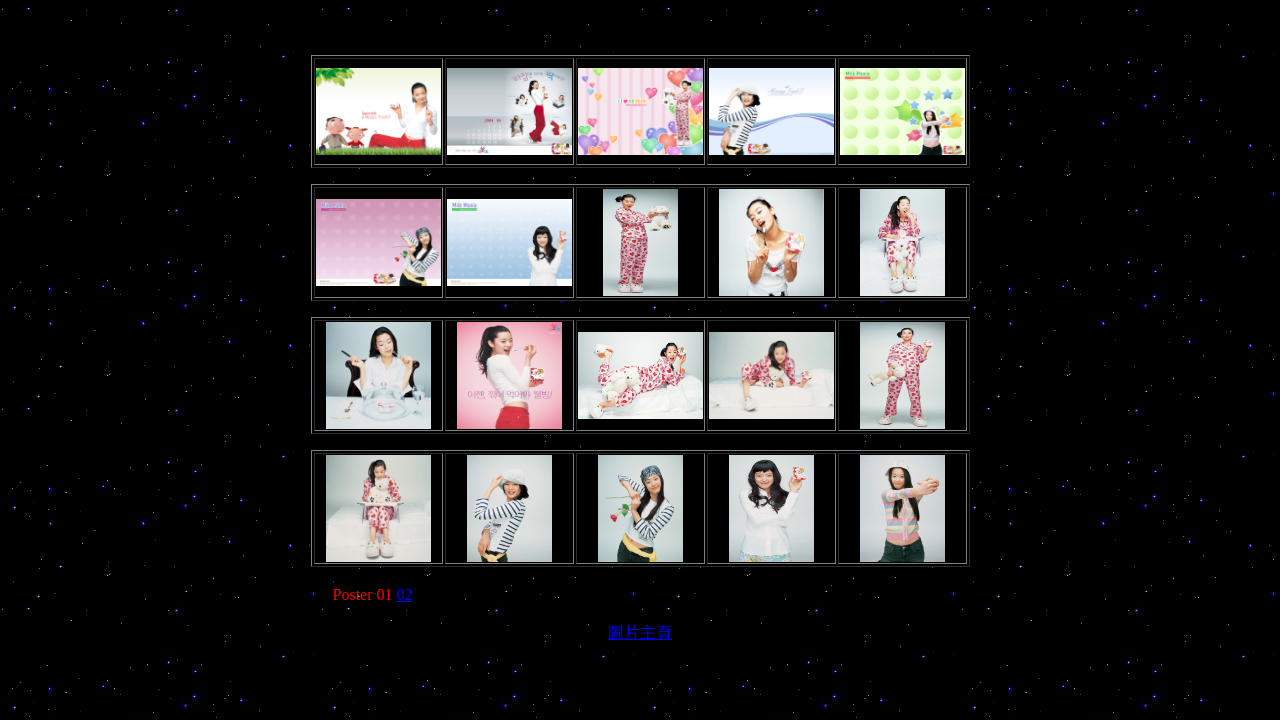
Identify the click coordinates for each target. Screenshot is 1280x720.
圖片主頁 (640, 632)
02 (405, 594)
